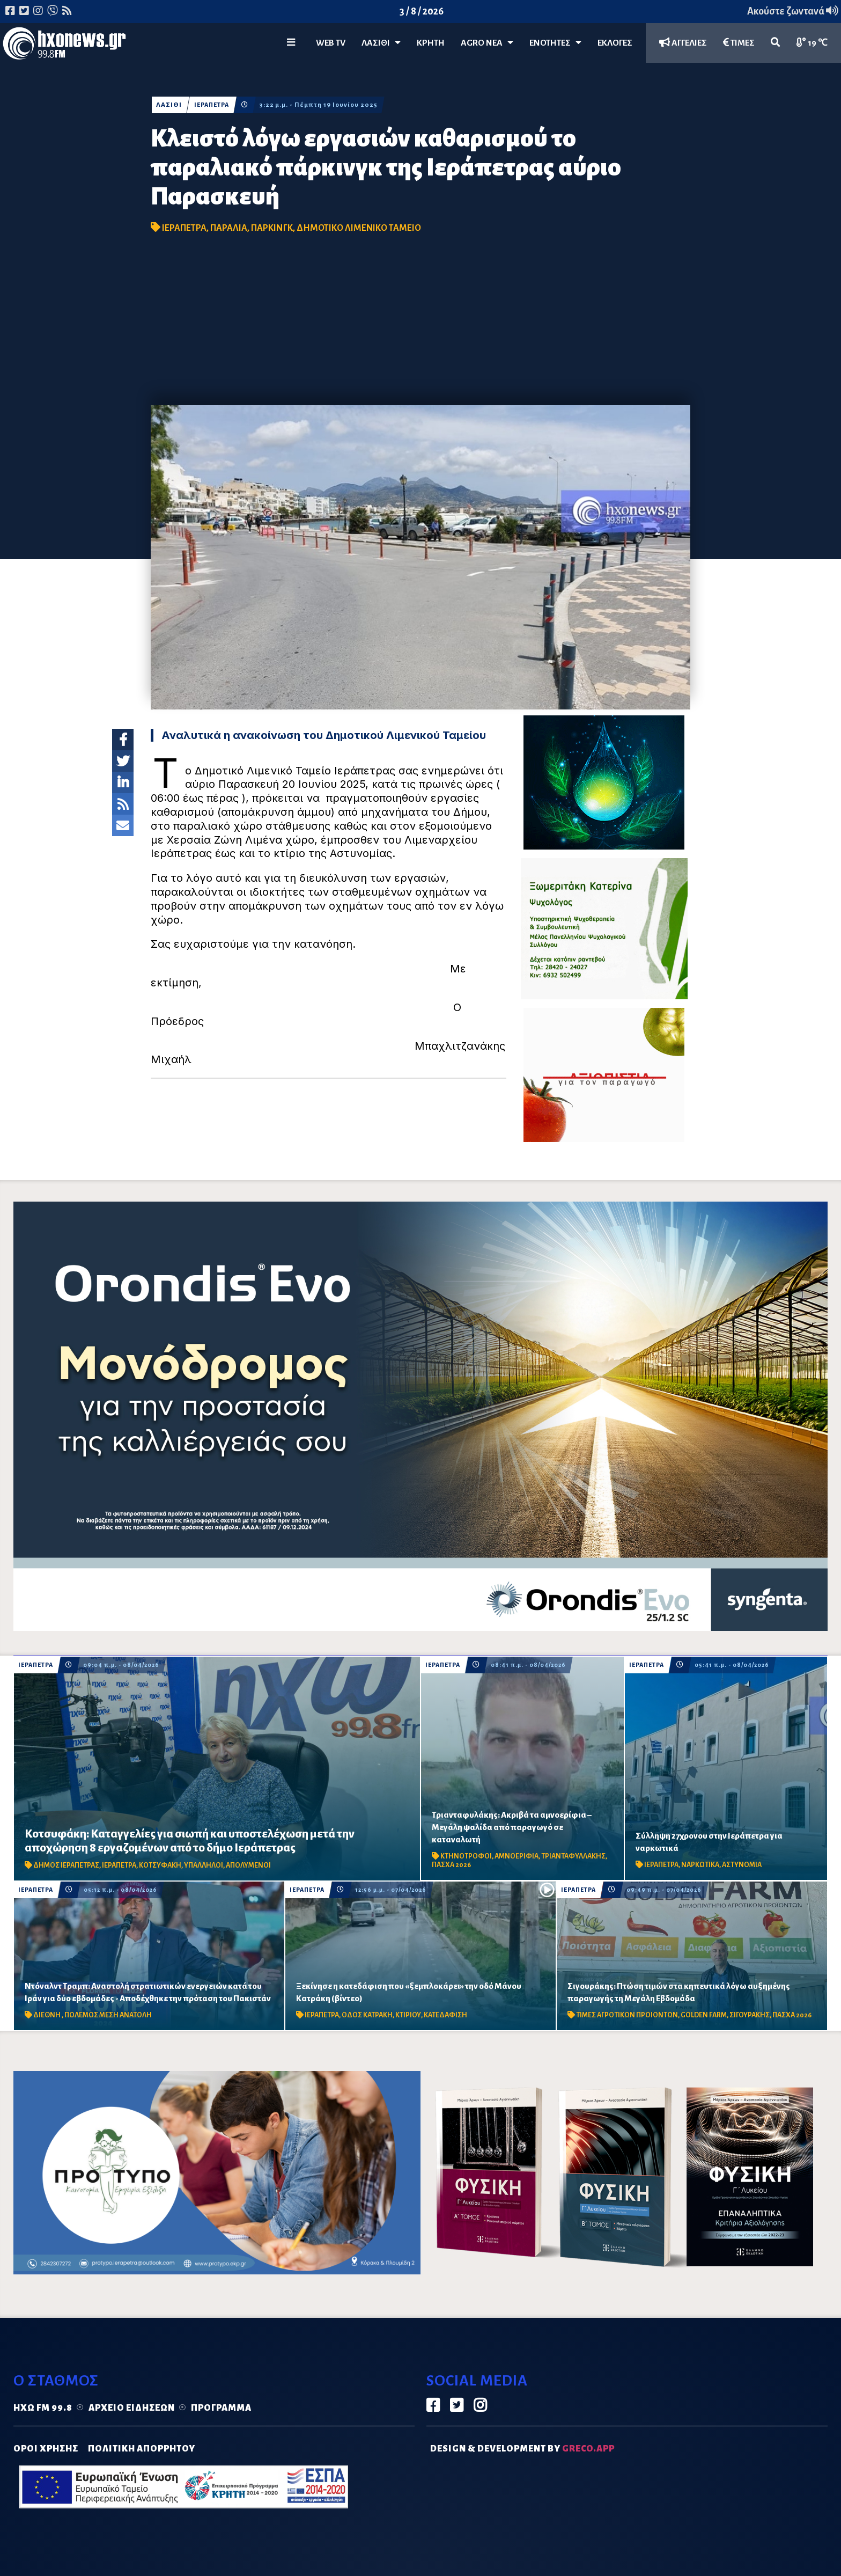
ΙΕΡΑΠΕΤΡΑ (213, 104)
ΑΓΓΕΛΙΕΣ (683, 43)
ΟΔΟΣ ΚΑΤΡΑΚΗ (367, 2015)
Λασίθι (381, 43)
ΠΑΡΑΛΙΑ (228, 228)
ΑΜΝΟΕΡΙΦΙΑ (516, 1856)
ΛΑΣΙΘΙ (169, 104)
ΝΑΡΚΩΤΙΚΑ (700, 1865)
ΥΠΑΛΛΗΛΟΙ (203, 1865)
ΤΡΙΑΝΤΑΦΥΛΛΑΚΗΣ (573, 1856)
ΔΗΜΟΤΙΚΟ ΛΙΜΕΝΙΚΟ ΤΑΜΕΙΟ (359, 228)
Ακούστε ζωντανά (792, 11)
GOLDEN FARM (704, 2015)
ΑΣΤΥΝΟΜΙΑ (742, 1865)
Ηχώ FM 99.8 (42, 2408)
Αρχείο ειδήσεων (131, 2408)
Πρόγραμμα (221, 2408)
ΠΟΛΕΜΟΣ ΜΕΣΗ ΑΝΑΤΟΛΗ (108, 2015)
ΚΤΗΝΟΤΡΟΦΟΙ (466, 1856)
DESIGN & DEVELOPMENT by (522, 2449)
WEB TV (330, 43)
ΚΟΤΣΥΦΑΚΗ (160, 1865)
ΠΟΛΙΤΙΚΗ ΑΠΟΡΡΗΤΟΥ (141, 2449)
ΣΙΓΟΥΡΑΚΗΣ (749, 2015)
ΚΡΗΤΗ (431, 43)
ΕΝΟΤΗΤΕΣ (555, 43)
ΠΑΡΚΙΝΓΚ (272, 228)
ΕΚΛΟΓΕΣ (614, 43)
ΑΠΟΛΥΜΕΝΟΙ (248, 1865)
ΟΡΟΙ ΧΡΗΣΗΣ (45, 2449)
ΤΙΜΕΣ (739, 43)
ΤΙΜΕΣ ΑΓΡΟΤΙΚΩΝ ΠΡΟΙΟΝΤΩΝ (627, 2015)
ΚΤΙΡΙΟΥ (408, 2015)
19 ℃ (812, 43)
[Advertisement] (420, 325)
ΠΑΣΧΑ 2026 (451, 1865)
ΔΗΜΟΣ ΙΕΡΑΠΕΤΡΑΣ (66, 1865)
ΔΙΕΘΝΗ (47, 2015)
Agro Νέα (487, 43)
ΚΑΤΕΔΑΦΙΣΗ (445, 2015)
